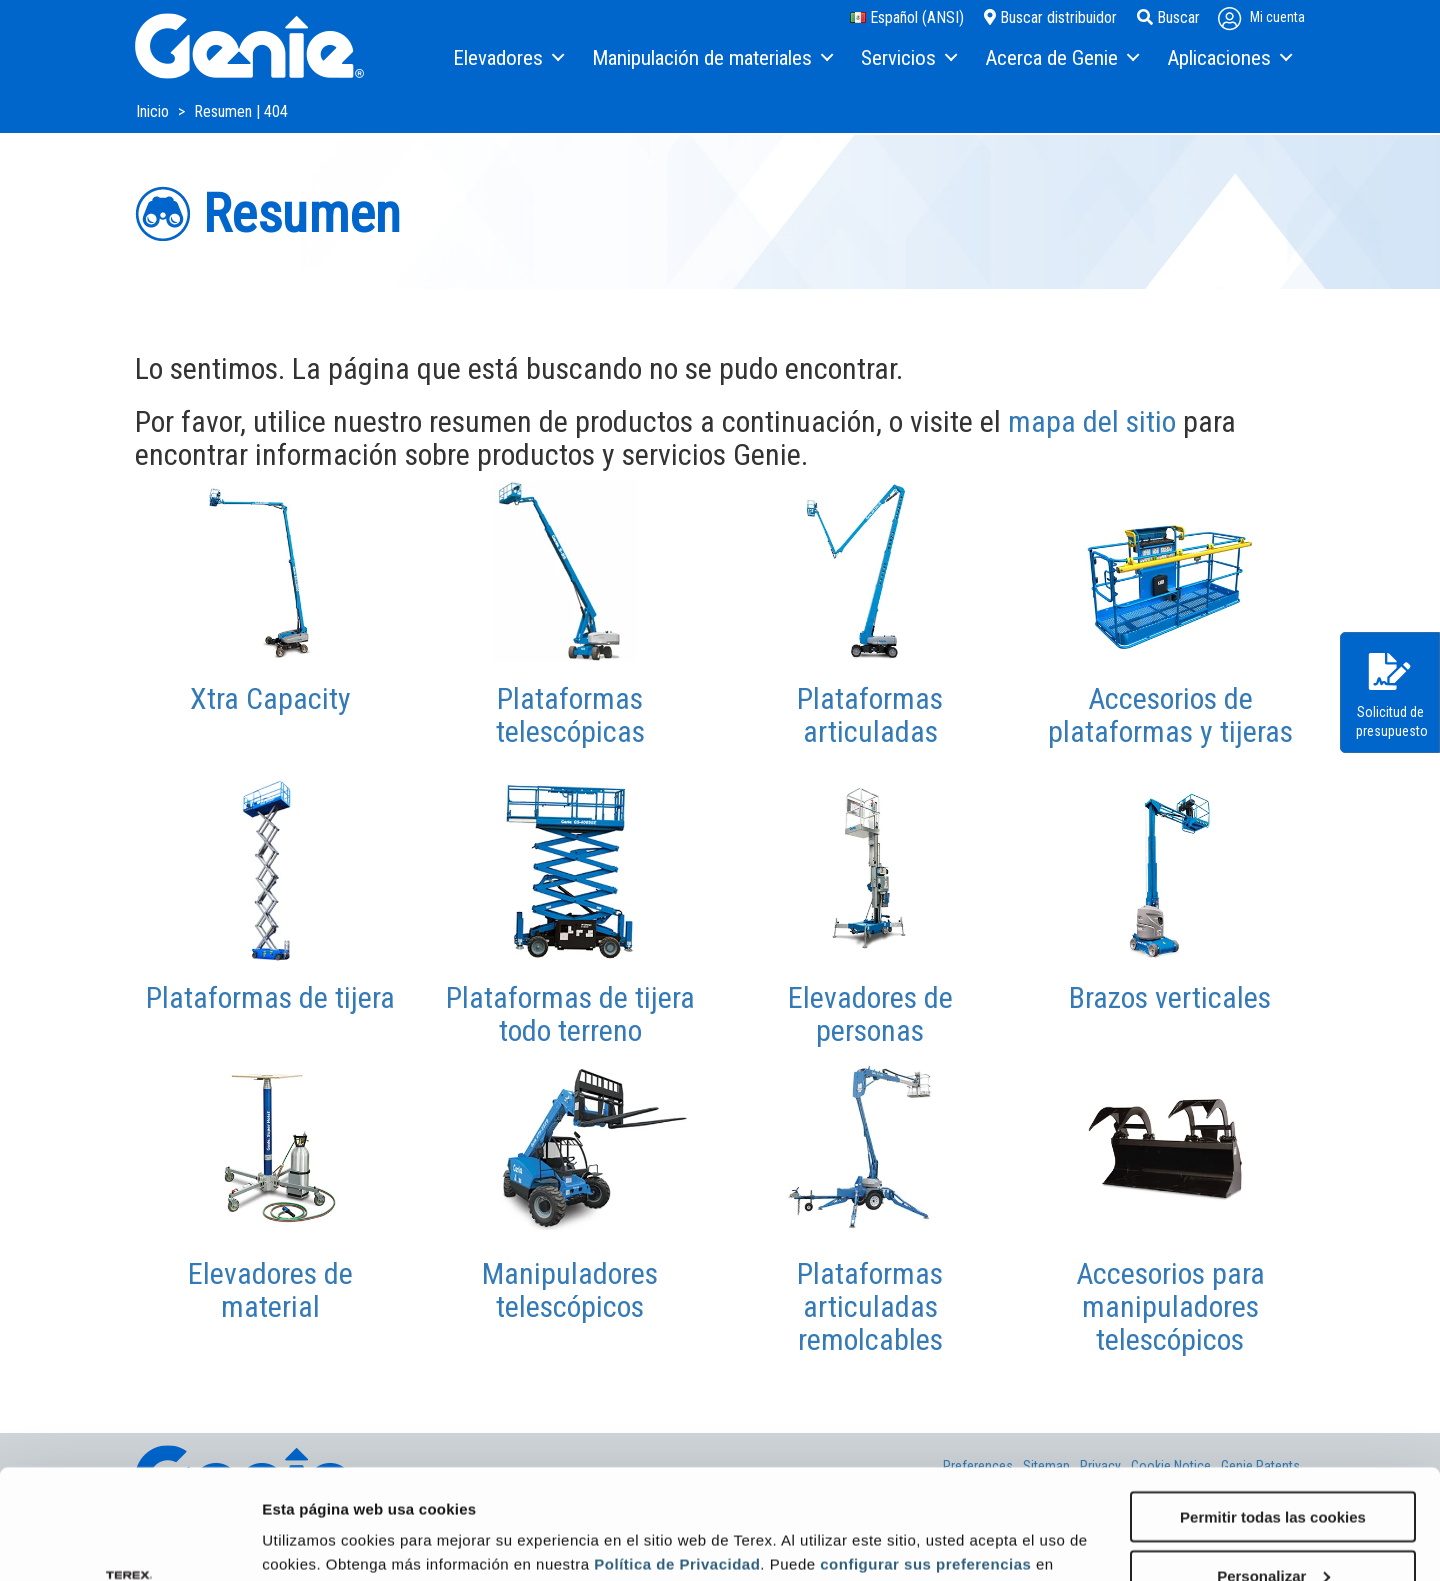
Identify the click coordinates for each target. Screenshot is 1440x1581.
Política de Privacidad (677, 1460)
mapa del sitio (1092, 421)
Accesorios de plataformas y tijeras (1170, 715)
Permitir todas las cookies (1273, 1413)
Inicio (154, 111)
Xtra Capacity (270, 698)
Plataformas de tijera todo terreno (570, 1014)
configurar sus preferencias (925, 1460)
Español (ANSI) (907, 17)
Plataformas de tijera (270, 997)
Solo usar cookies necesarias (1273, 1531)
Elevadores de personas (870, 1014)
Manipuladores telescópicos (570, 1290)
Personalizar (1273, 1472)
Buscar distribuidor (1050, 17)
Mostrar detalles (320, 1540)
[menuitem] (507, 59)
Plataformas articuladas (870, 715)
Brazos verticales (1170, 997)
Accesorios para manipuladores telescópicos (1170, 1306)
